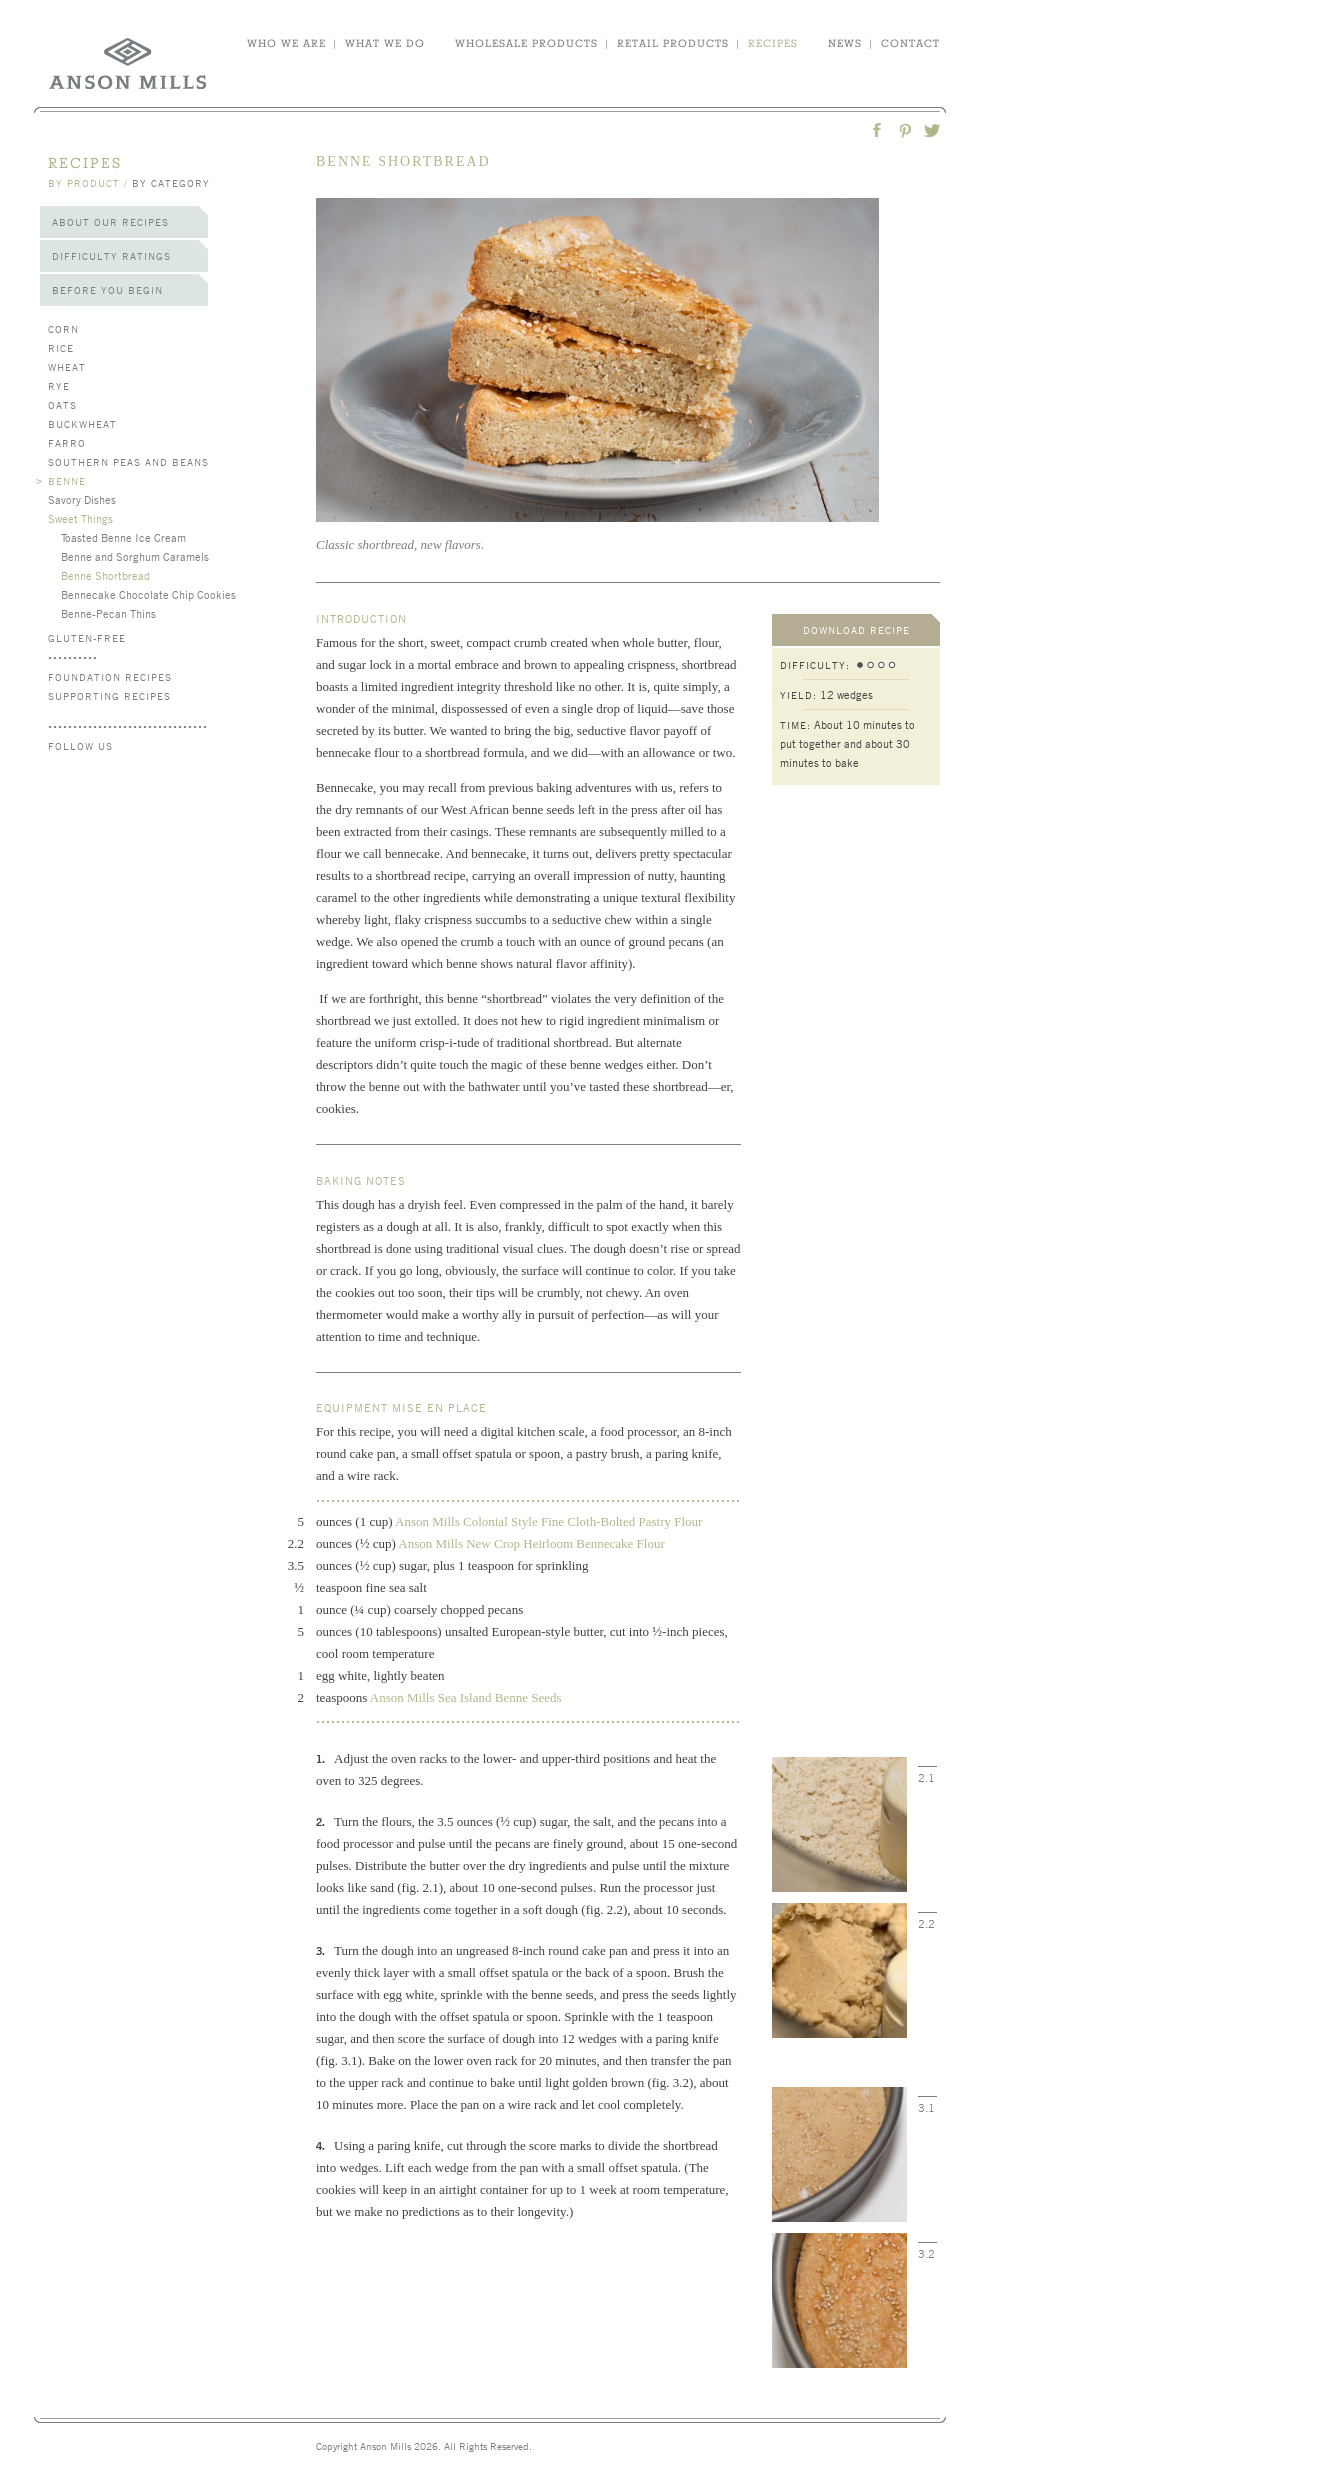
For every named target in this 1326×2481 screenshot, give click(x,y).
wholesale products (526, 43)
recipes (773, 43)
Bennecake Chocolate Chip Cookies (148, 594)
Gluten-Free (87, 637)
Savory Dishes (82, 499)
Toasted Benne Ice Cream (123, 537)
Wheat (67, 366)
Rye (59, 385)
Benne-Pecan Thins (108, 613)
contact (910, 43)
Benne (67, 480)
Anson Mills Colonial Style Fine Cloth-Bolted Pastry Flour (548, 1521)
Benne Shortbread (105, 575)
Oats (62, 404)
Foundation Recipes (110, 676)
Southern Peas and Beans (128, 461)
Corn (63, 328)
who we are (286, 43)
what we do (385, 43)
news (845, 43)
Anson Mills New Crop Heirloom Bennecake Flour (533, 1543)
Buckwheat (82, 423)
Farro (67, 442)
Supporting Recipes (109, 695)
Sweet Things (80, 518)
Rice (61, 347)
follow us (80, 745)
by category (171, 182)
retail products (673, 43)
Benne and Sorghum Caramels (135, 556)
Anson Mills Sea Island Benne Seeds (466, 1697)
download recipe (856, 629)
